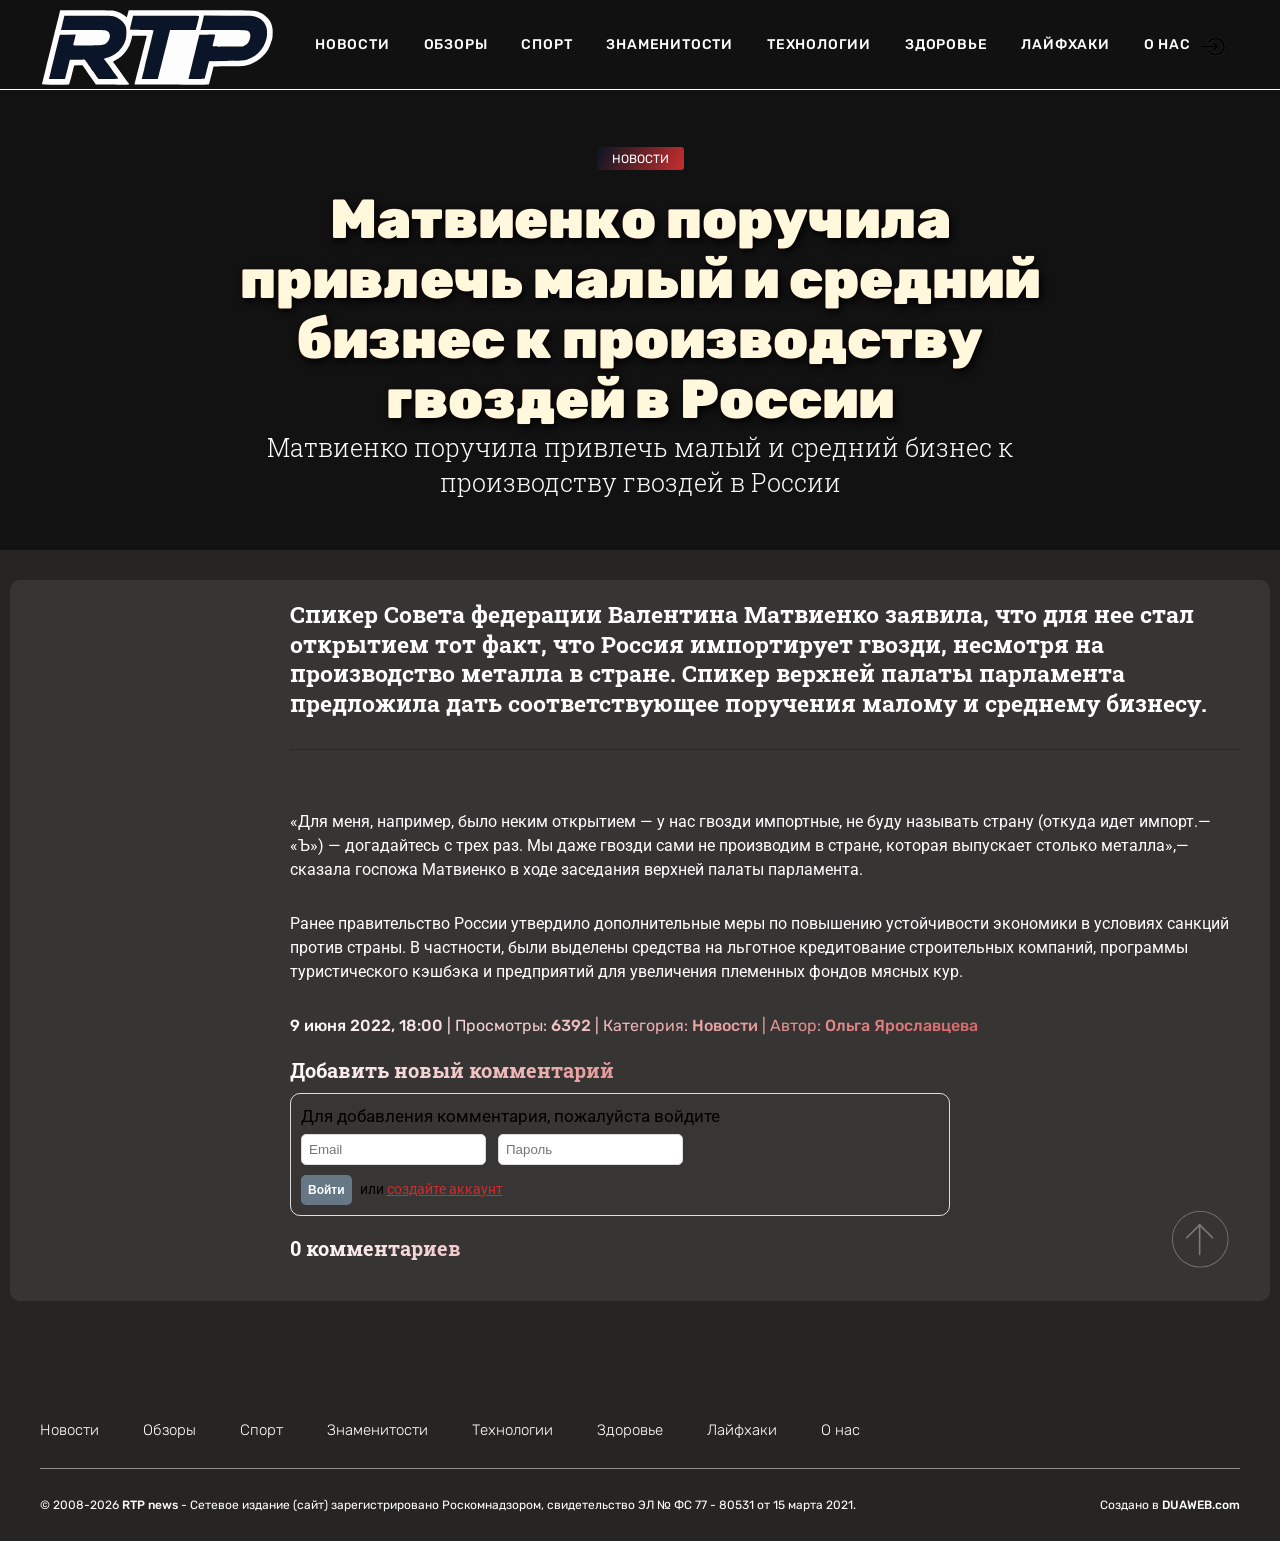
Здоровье (946, 44)
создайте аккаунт (445, 1189)
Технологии (819, 44)
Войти (326, 1190)
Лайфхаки (1065, 44)
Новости (352, 44)
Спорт (546, 44)
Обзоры (456, 44)
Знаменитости (669, 44)
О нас (1167, 44)
